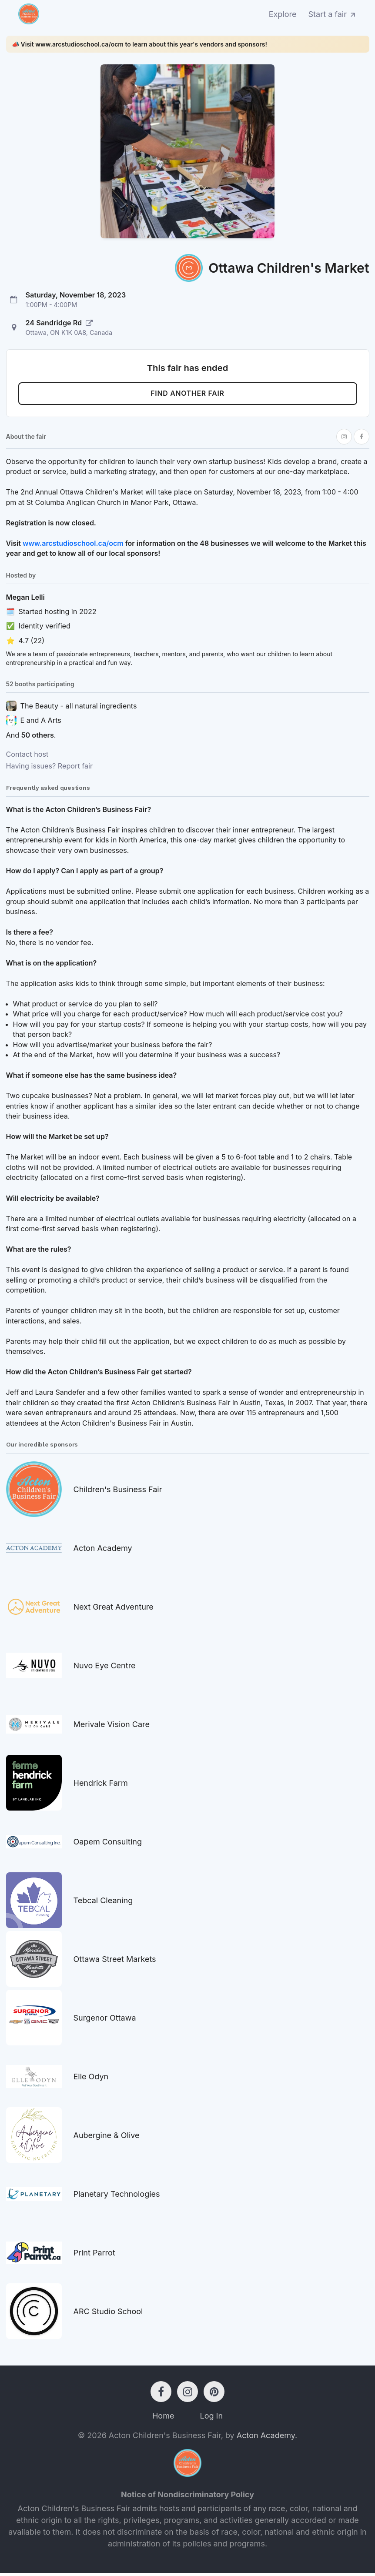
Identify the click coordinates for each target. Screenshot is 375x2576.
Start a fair (332, 14)
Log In (211, 2418)
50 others (37, 737)
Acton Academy (266, 2438)
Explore (283, 14)
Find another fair (187, 395)
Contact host (27, 757)
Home (163, 2418)
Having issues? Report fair (49, 769)
